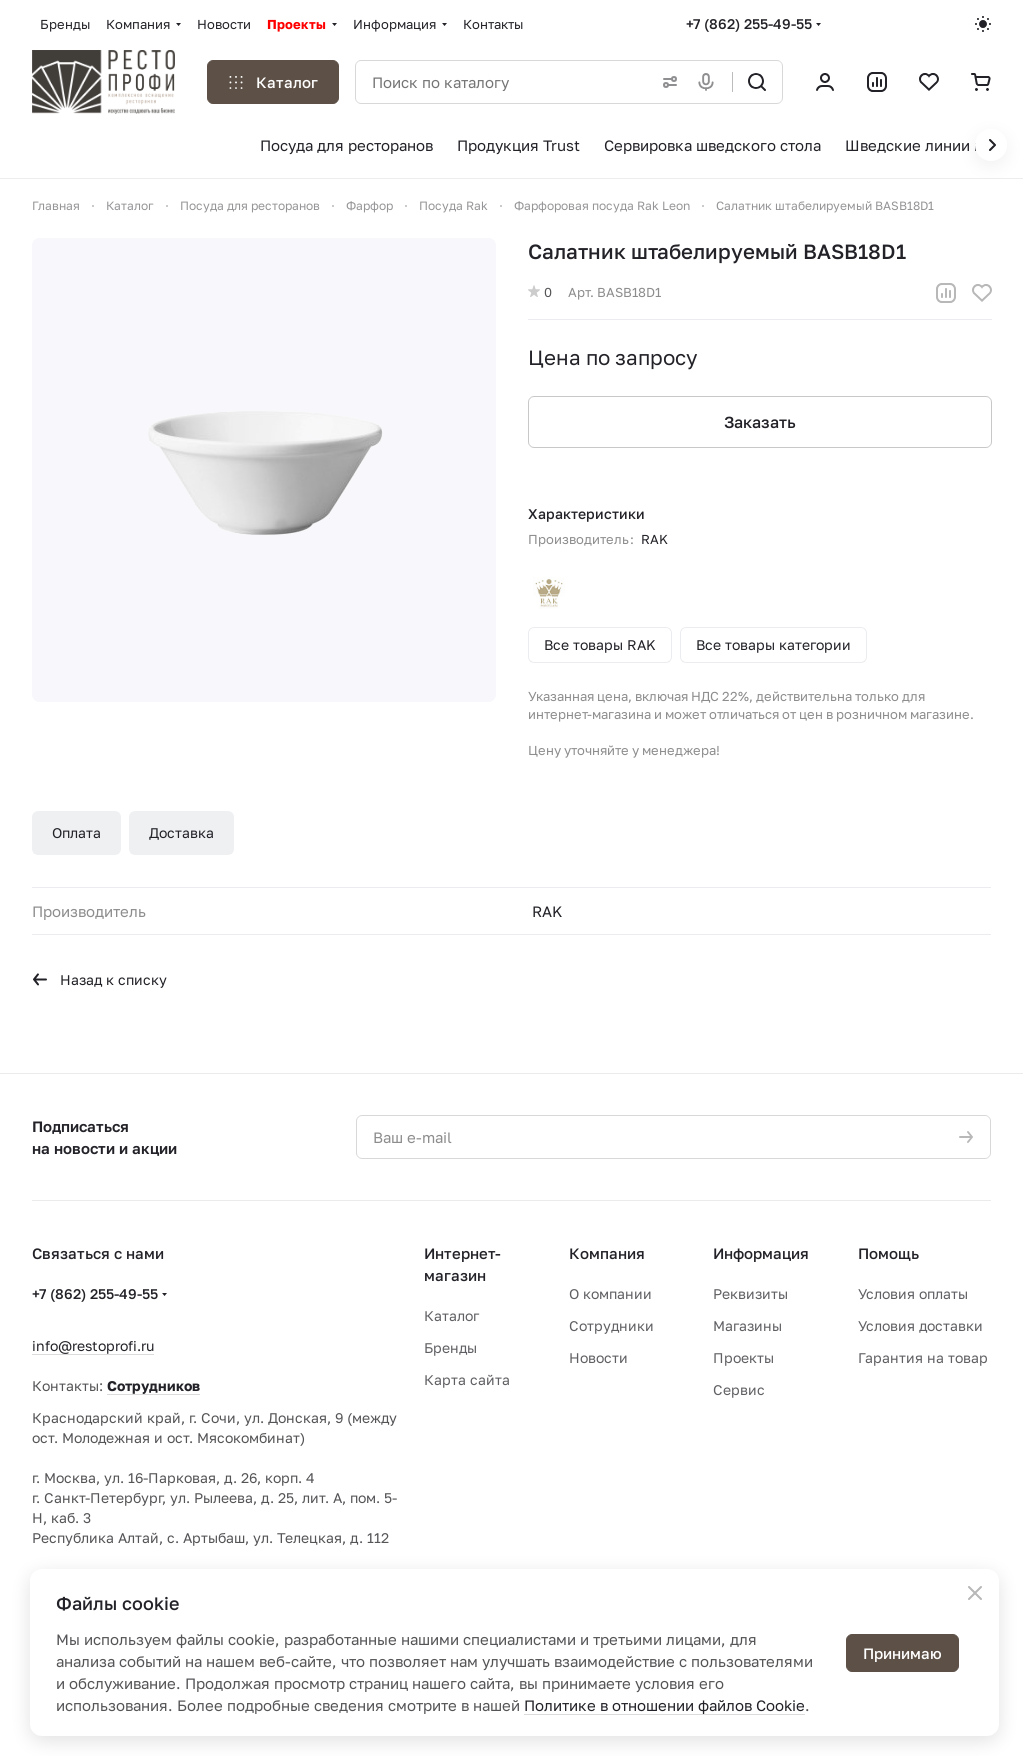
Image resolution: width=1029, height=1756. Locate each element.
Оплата (76, 832)
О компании (610, 1293)
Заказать (759, 422)
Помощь (888, 1253)
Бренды (450, 1347)
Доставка (181, 832)
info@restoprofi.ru (93, 1345)
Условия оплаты (913, 1293)
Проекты (743, 1357)
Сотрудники (611, 1325)
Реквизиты (750, 1293)
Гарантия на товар (923, 1357)
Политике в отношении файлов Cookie (664, 1705)
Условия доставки (920, 1325)
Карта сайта (467, 1379)
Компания (607, 1253)
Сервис (739, 1389)
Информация (761, 1253)
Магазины (747, 1325)
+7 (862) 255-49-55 (749, 23)
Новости (598, 1357)
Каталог (451, 1315)
